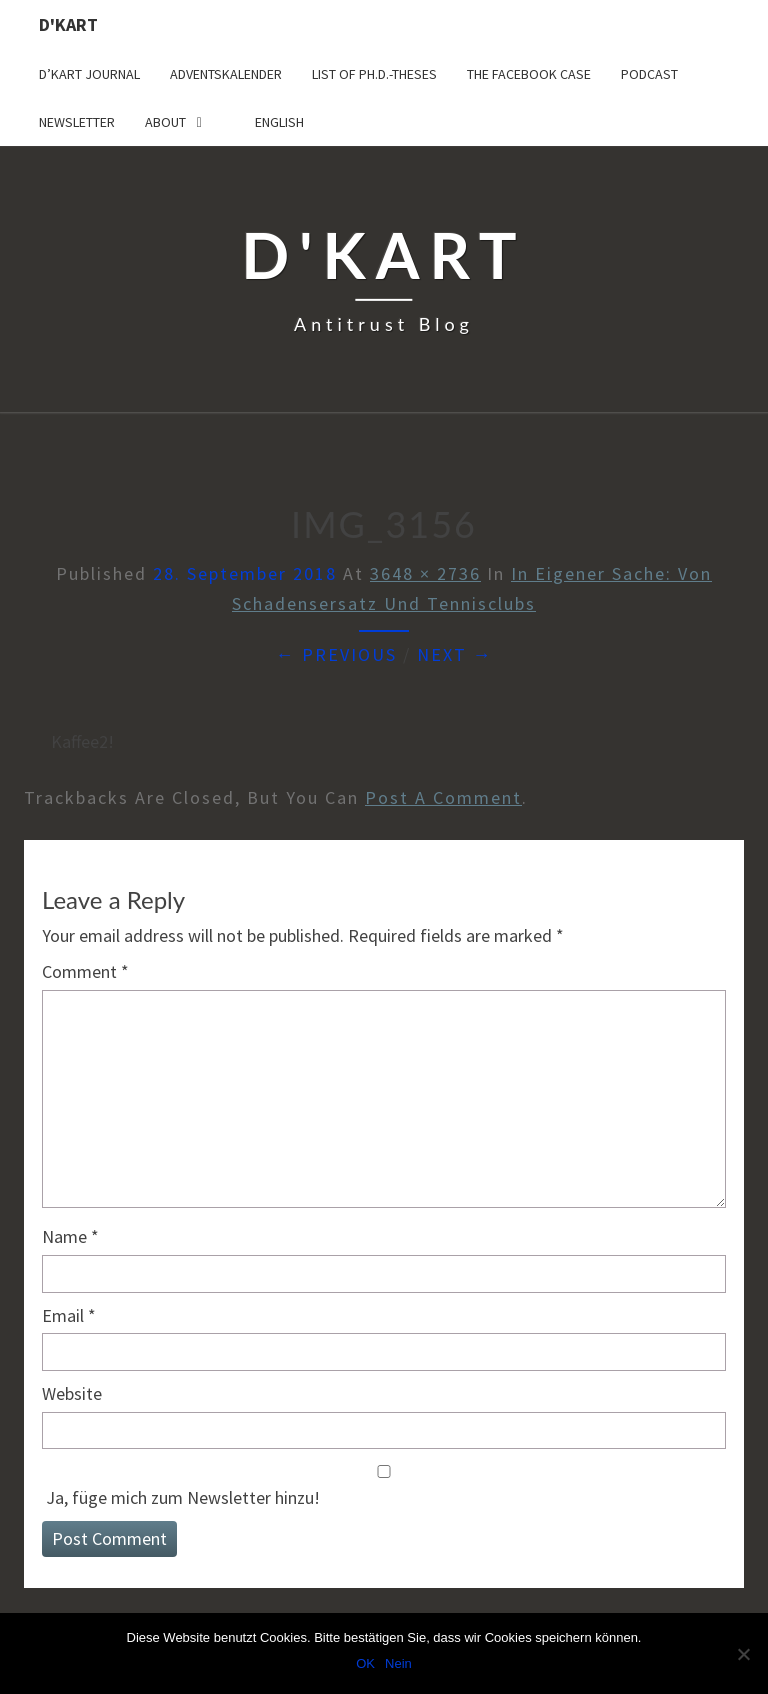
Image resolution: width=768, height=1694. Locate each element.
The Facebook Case (529, 74)
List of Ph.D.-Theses (374, 74)
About (165, 122)
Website (72, 1393)
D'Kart (68, 24)
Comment (85, 971)
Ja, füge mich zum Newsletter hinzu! (384, 1487)
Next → (455, 654)
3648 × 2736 (425, 573)
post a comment (443, 797)
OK (365, 1663)
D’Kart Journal (89, 74)
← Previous (336, 654)
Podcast (649, 74)
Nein (398, 1663)
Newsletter (77, 122)
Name (70, 1236)
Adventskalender (226, 74)
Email (69, 1315)
